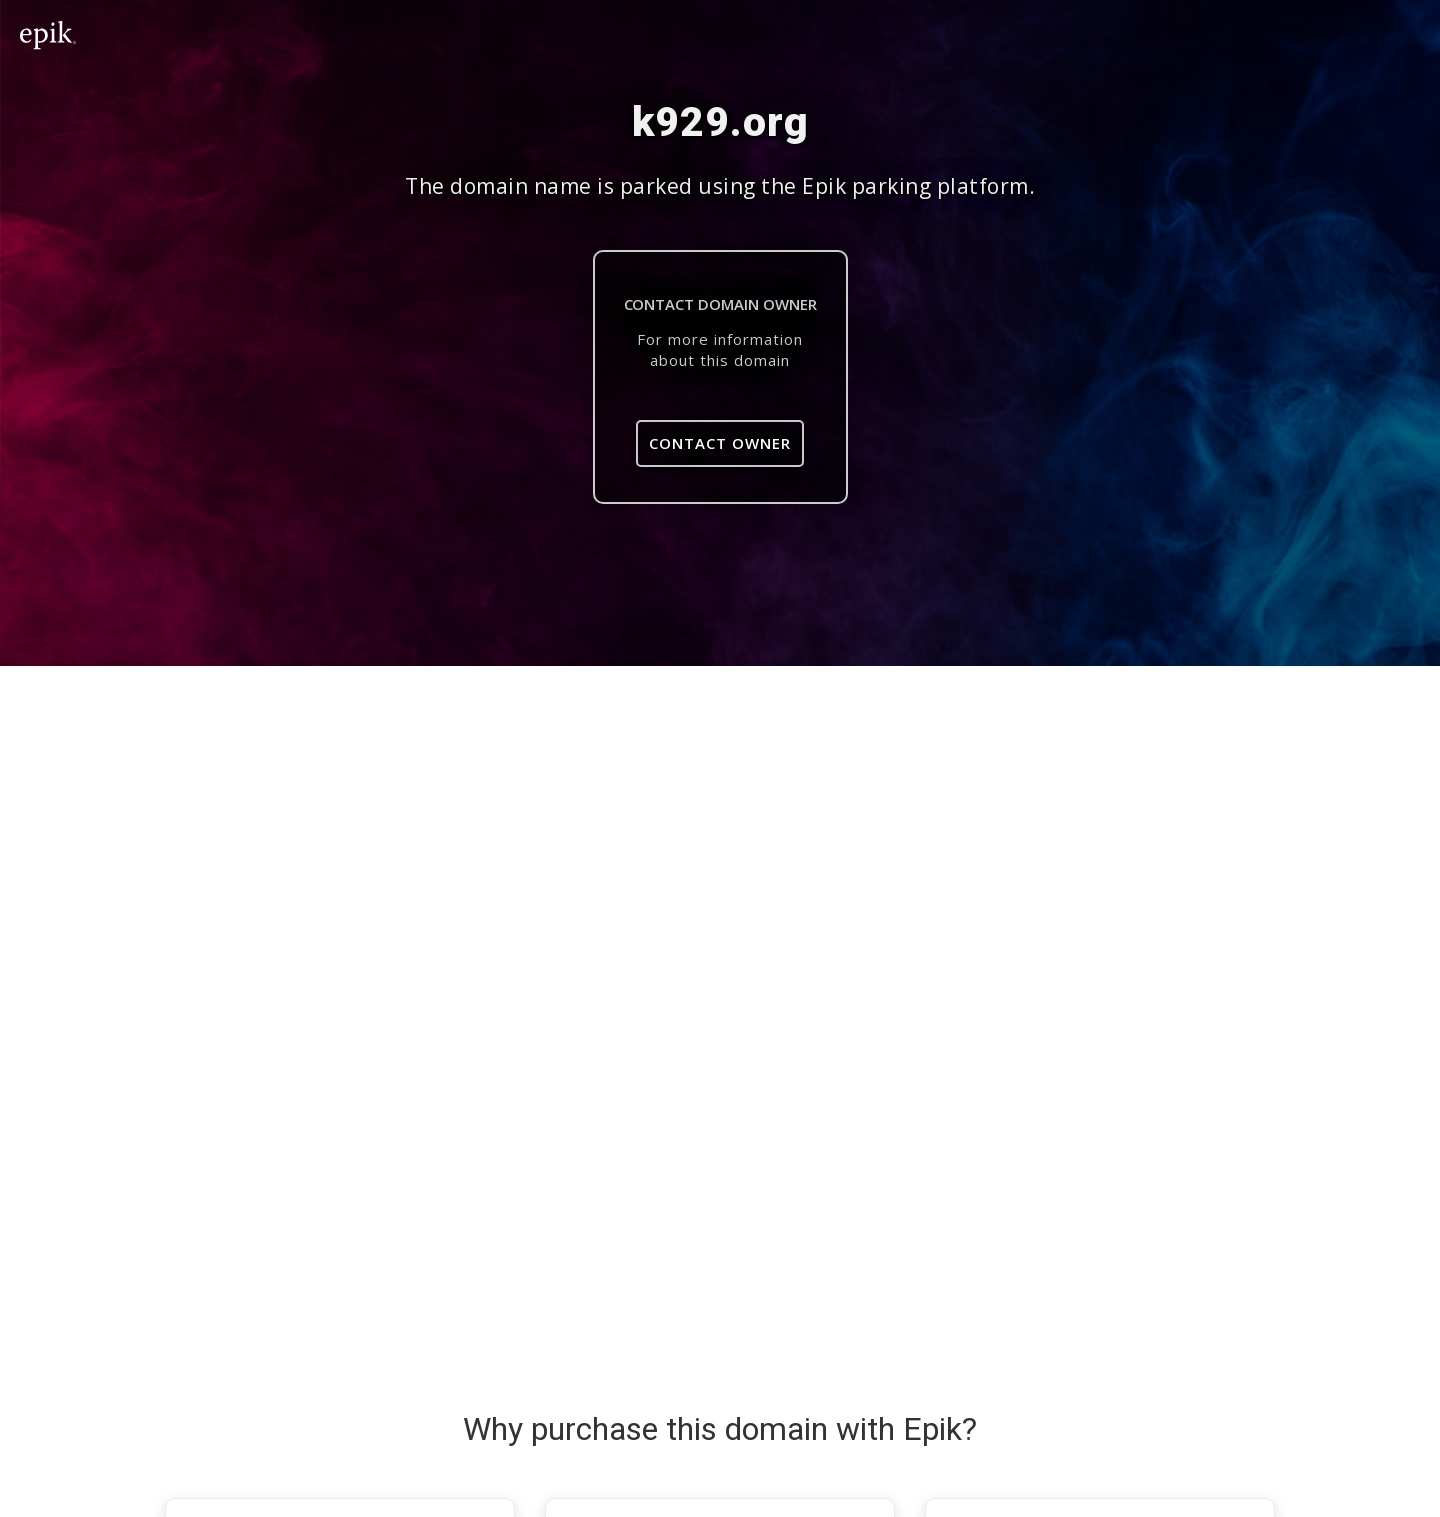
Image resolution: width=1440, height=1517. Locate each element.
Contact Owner (720, 443)
